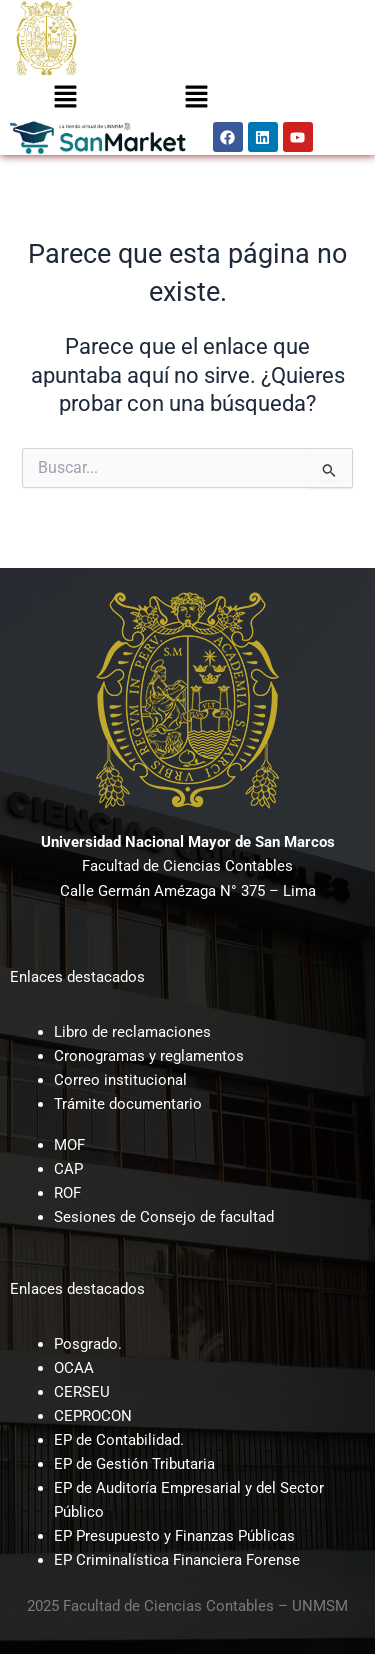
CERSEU (82, 1392)
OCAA (74, 1368)
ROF (67, 1193)
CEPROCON (93, 1416)
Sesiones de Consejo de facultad (164, 1217)
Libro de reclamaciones (132, 1032)
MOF (69, 1145)
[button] (65, 98)
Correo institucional (120, 1080)
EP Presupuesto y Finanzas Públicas (174, 1536)
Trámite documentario (128, 1104)
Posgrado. (88, 1344)
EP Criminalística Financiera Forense (177, 1560)
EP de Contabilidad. (119, 1440)
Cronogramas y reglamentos (149, 1056)
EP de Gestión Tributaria (134, 1464)
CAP (68, 1169)
